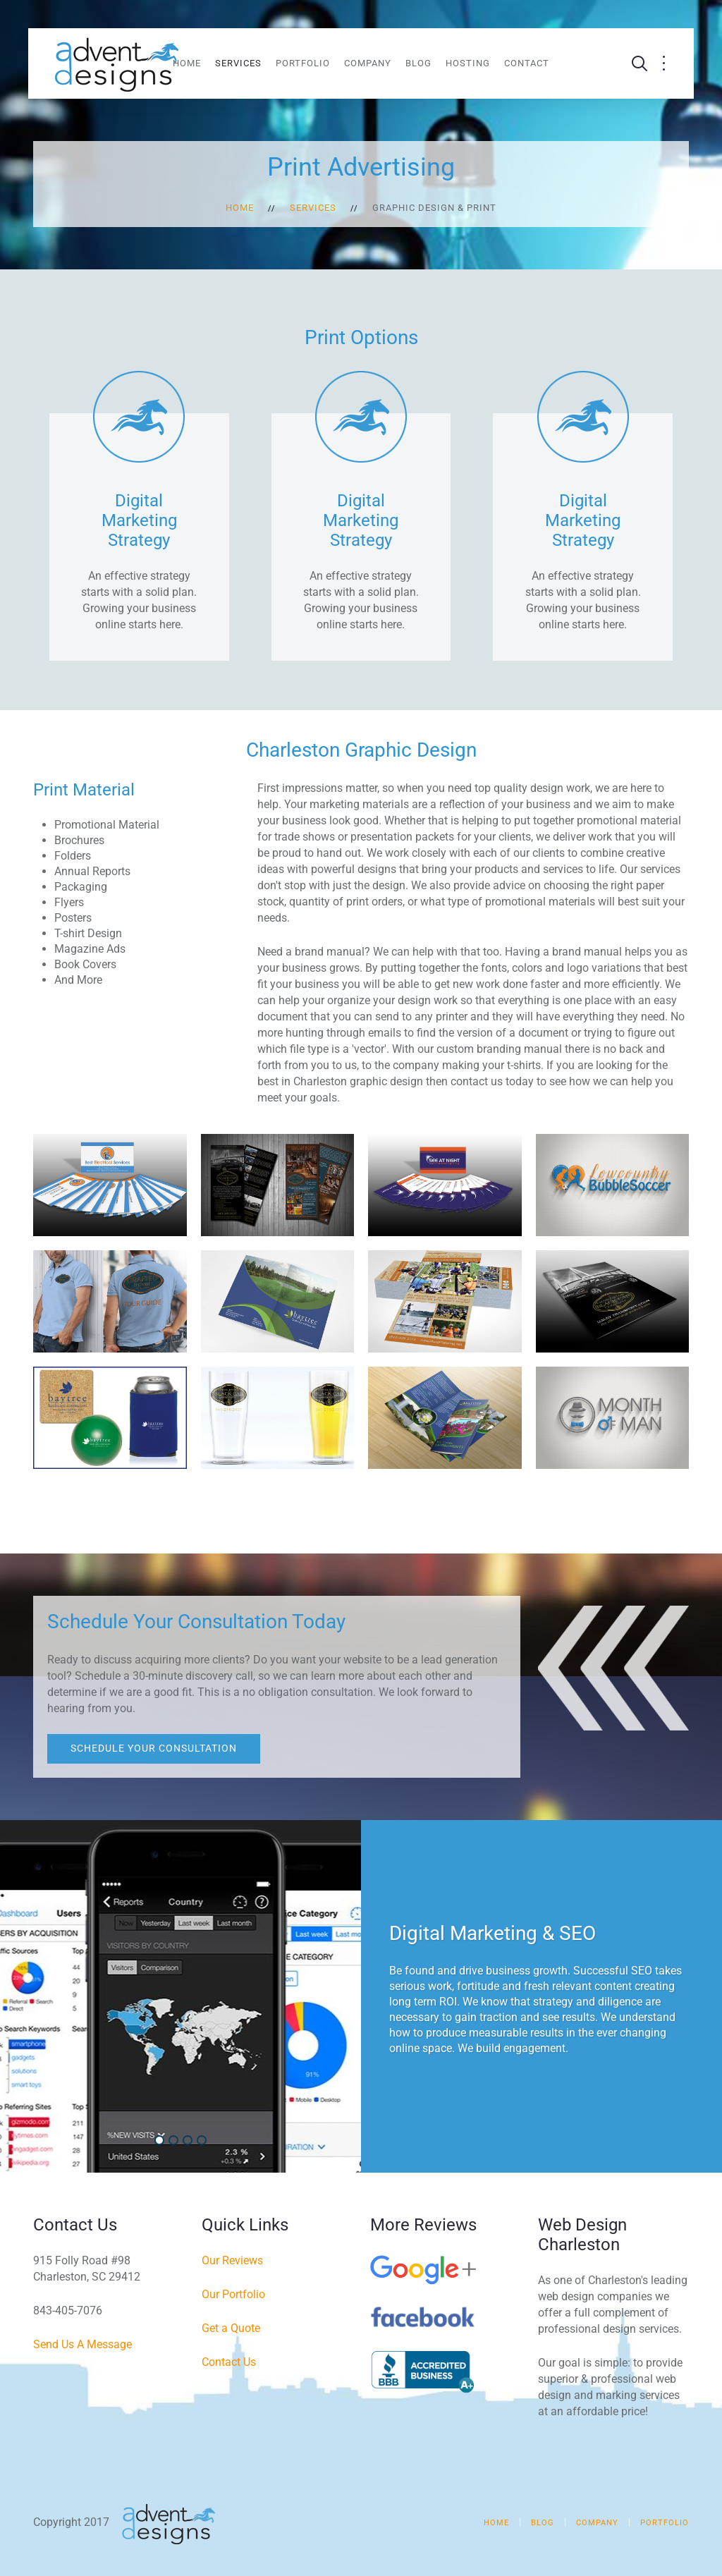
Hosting (468, 63)
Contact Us (229, 2362)
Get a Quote (231, 2328)
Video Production (205, 2140)
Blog (418, 63)
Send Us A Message (82, 2344)
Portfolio (303, 63)
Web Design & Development (177, 2140)
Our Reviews (232, 2260)
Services (238, 63)
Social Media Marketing (191, 2140)
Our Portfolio (233, 2294)
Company (367, 63)
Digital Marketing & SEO (163, 2140)
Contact (526, 63)
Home (187, 63)
